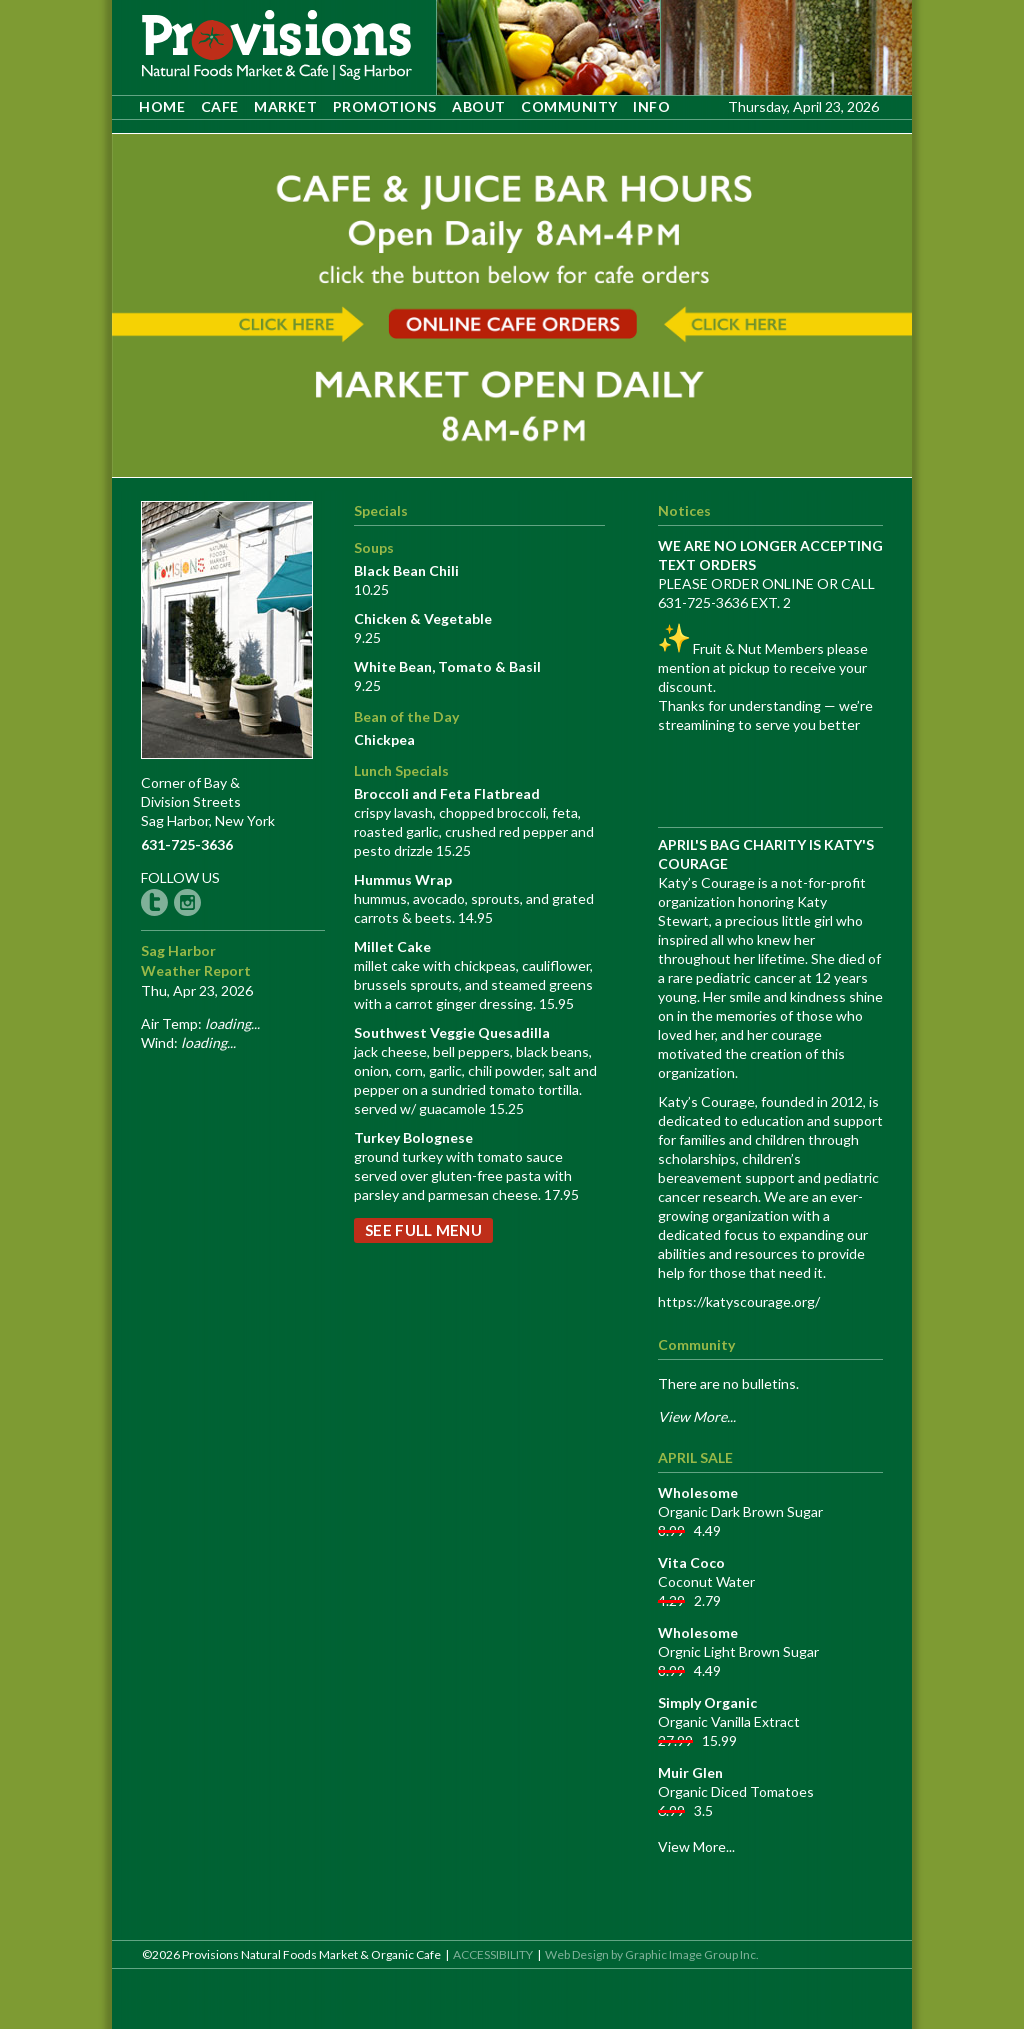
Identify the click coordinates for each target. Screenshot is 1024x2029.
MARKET (285, 106)
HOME (162, 106)
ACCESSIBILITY (493, 1954)
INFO (651, 106)
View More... (696, 1846)
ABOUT (479, 106)
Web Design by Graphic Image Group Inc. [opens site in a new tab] (652, 1954)
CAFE (220, 106)
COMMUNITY (569, 106)
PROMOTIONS (385, 106)
